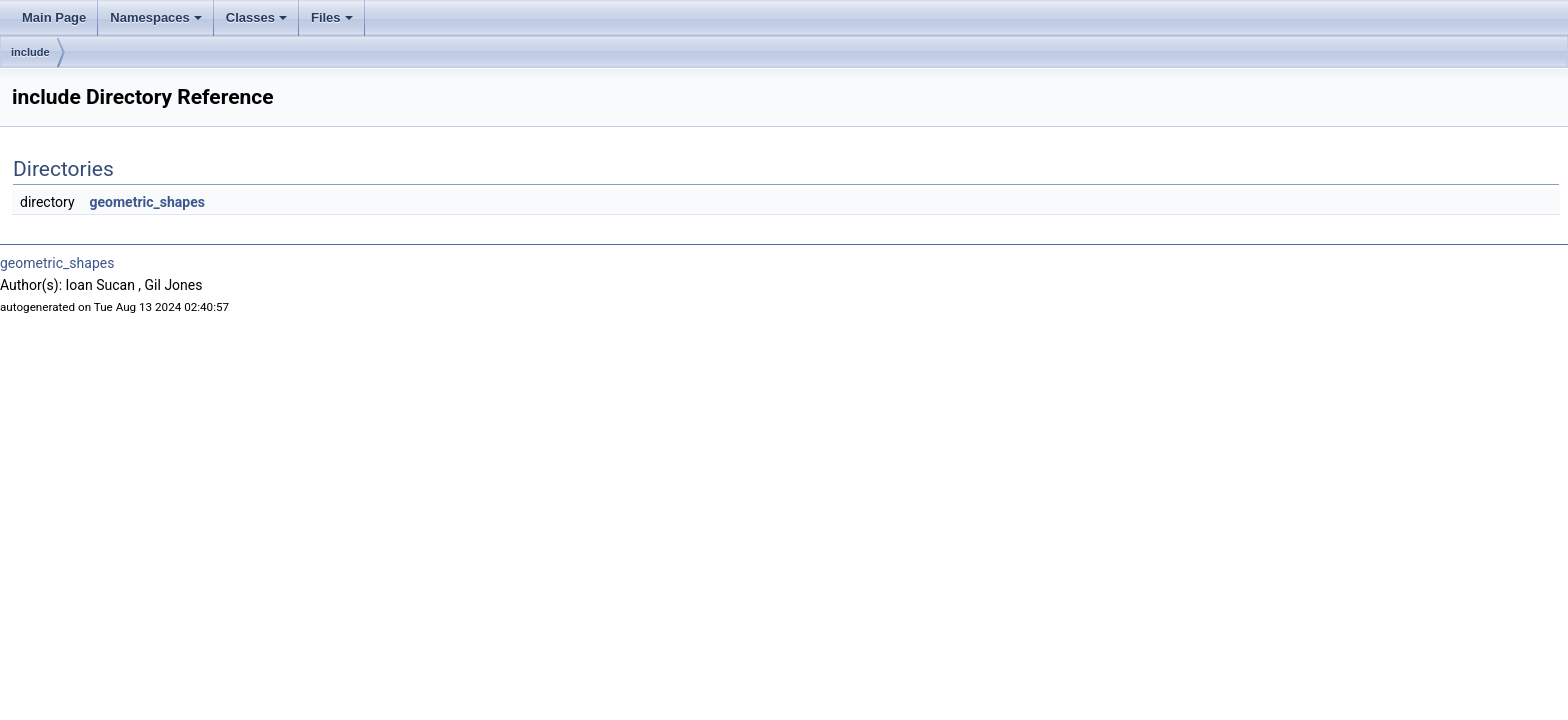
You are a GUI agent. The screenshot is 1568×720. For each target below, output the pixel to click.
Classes (256, 17)
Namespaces (156, 17)
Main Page (54, 17)
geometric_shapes (147, 202)
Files (332, 17)
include (30, 52)
